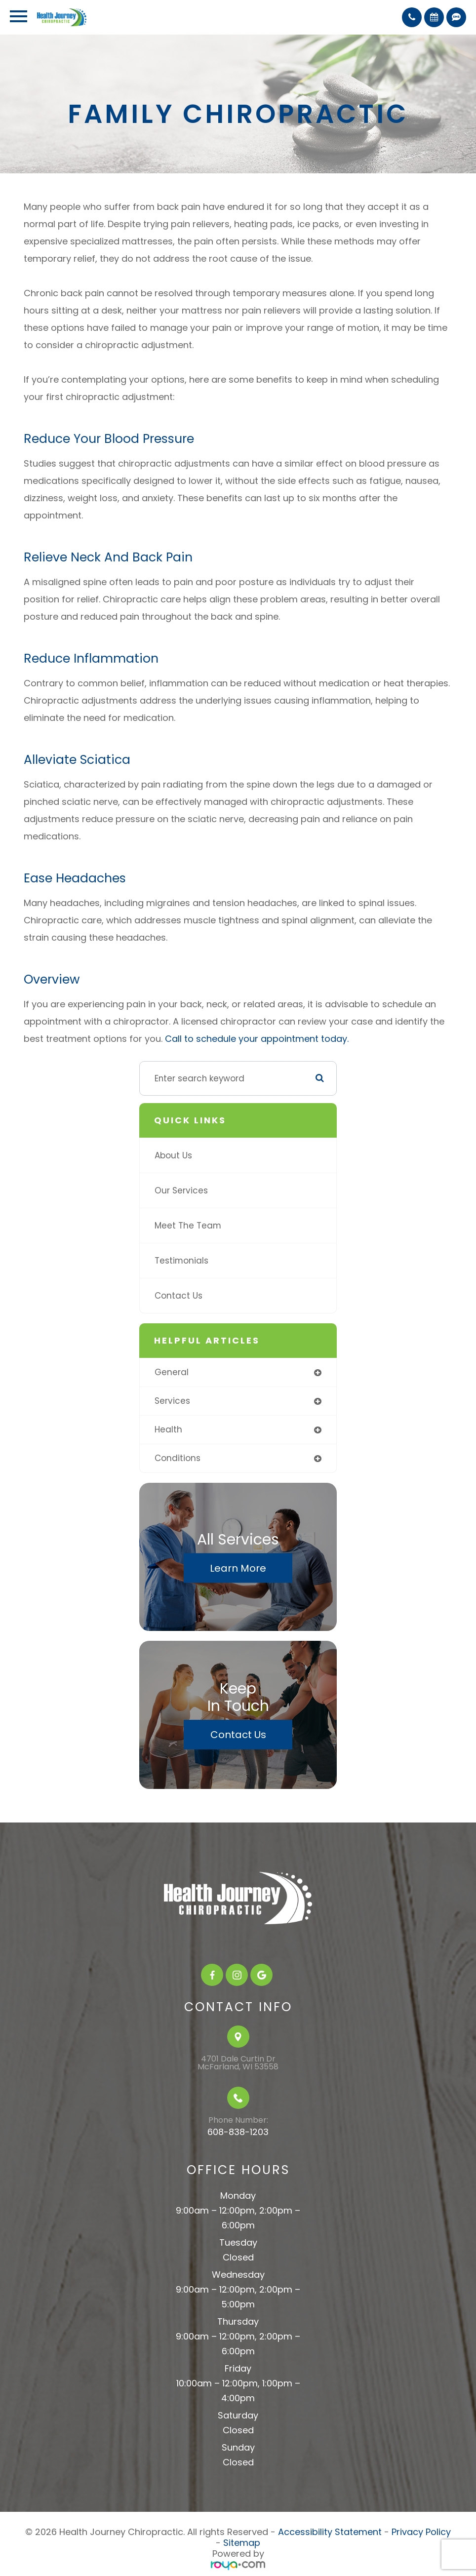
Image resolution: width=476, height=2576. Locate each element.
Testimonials (181, 1261)
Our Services (181, 1190)
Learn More (238, 1568)
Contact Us (178, 1296)
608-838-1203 (238, 2132)
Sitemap (241, 2542)
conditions (177, 1458)
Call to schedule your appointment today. (255, 1038)
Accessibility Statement (330, 2532)
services (172, 1401)
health (168, 1429)
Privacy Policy (421, 2532)
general (172, 1372)
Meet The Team (188, 1225)
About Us (173, 1155)
